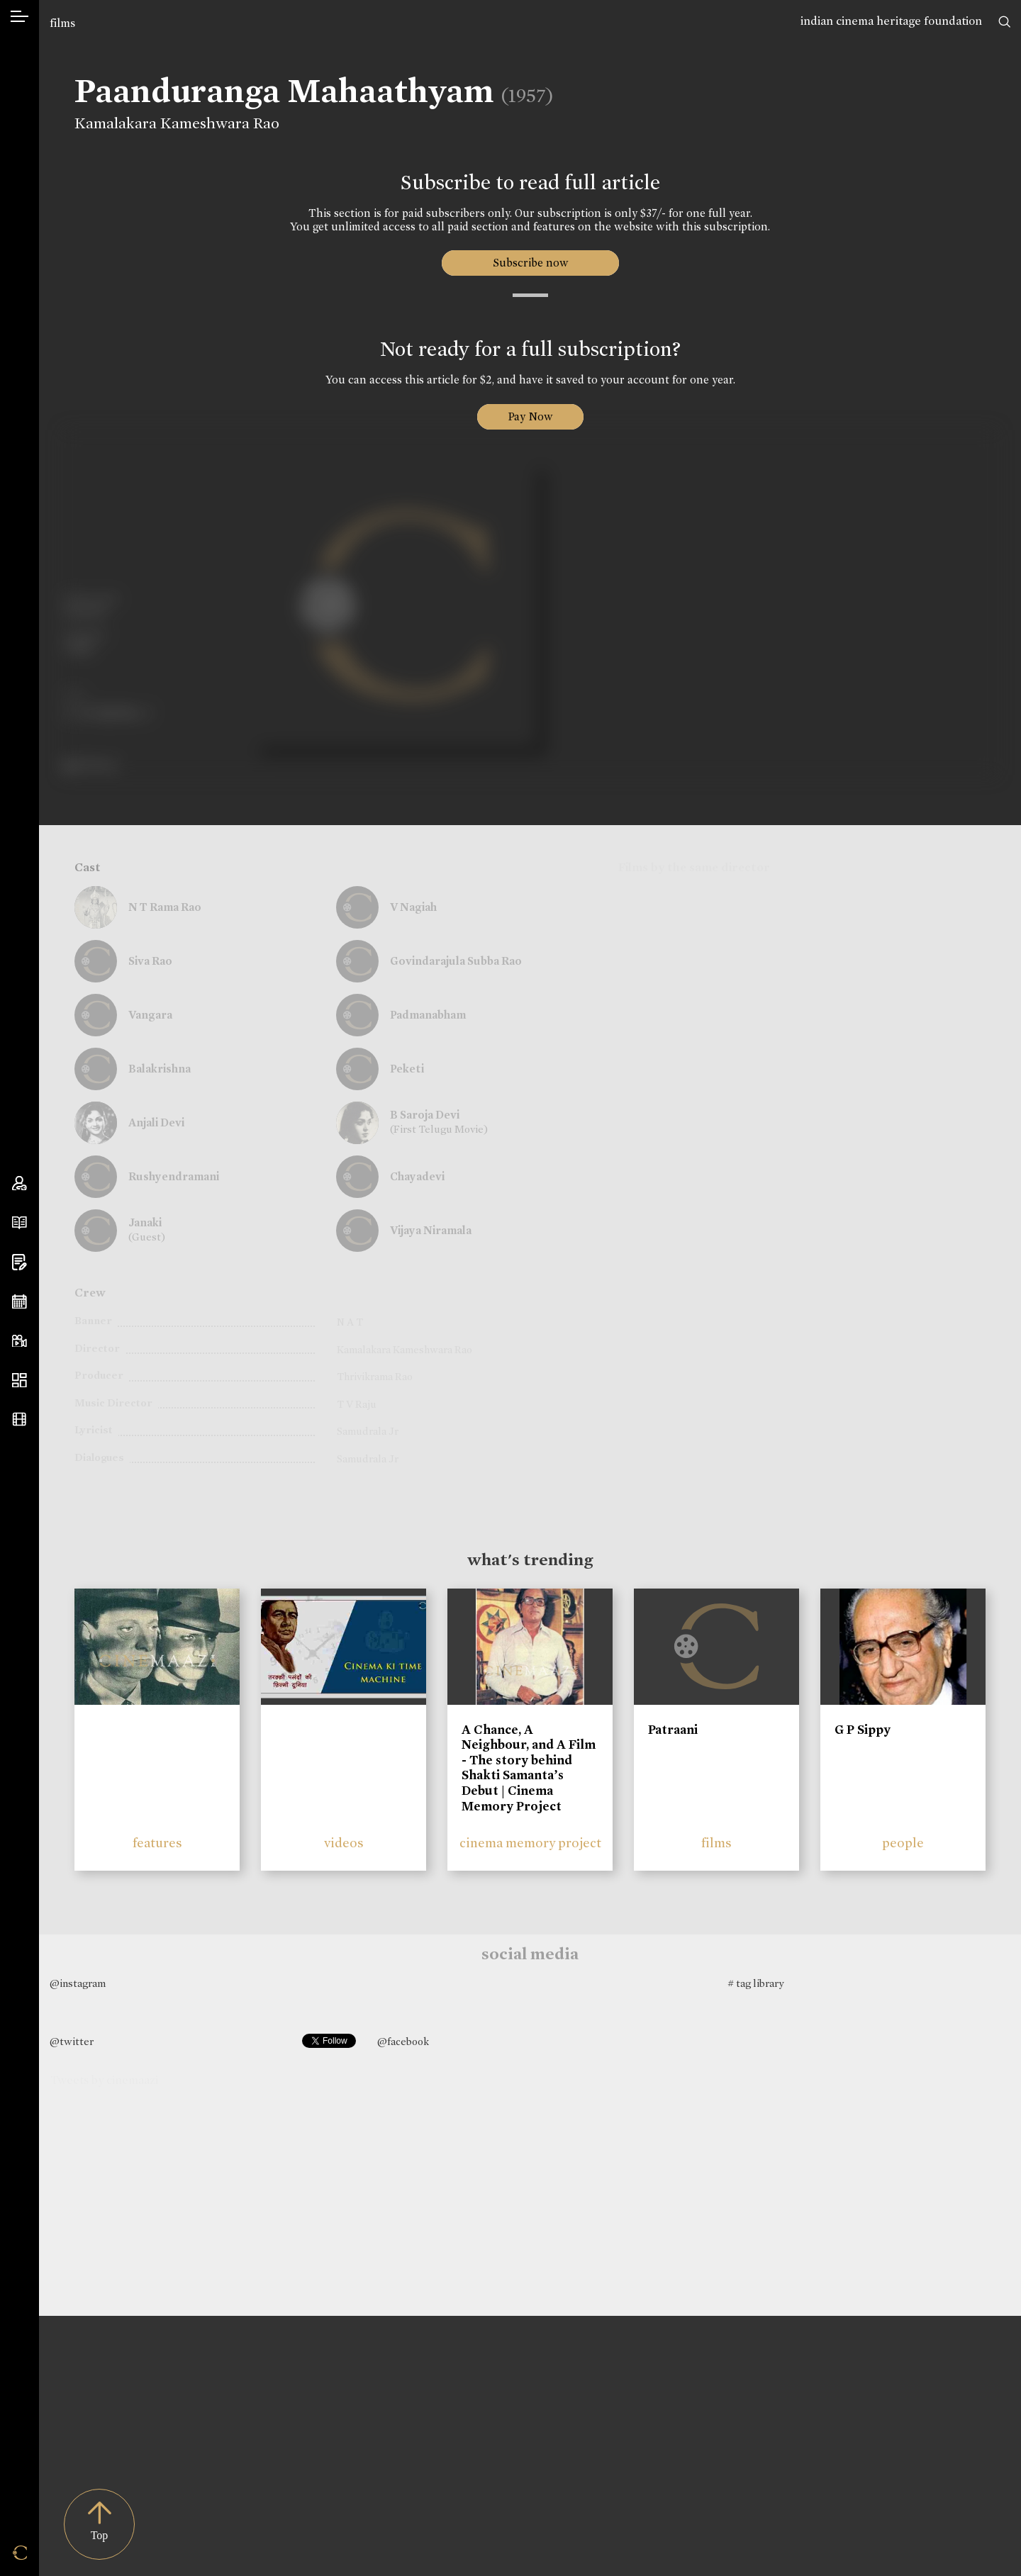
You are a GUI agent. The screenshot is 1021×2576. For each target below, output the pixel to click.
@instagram (78, 1983)
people (903, 1843)
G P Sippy (863, 1729)
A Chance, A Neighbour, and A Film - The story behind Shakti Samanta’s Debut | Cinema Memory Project (529, 1768)
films (62, 23)
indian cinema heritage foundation (891, 20)
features (157, 1843)
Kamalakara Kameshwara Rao (176, 123)
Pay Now (530, 416)
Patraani (673, 1729)
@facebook (403, 2041)
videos (344, 1843)
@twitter (72, 2041)
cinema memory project (530, 1843)
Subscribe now (530, 262)
